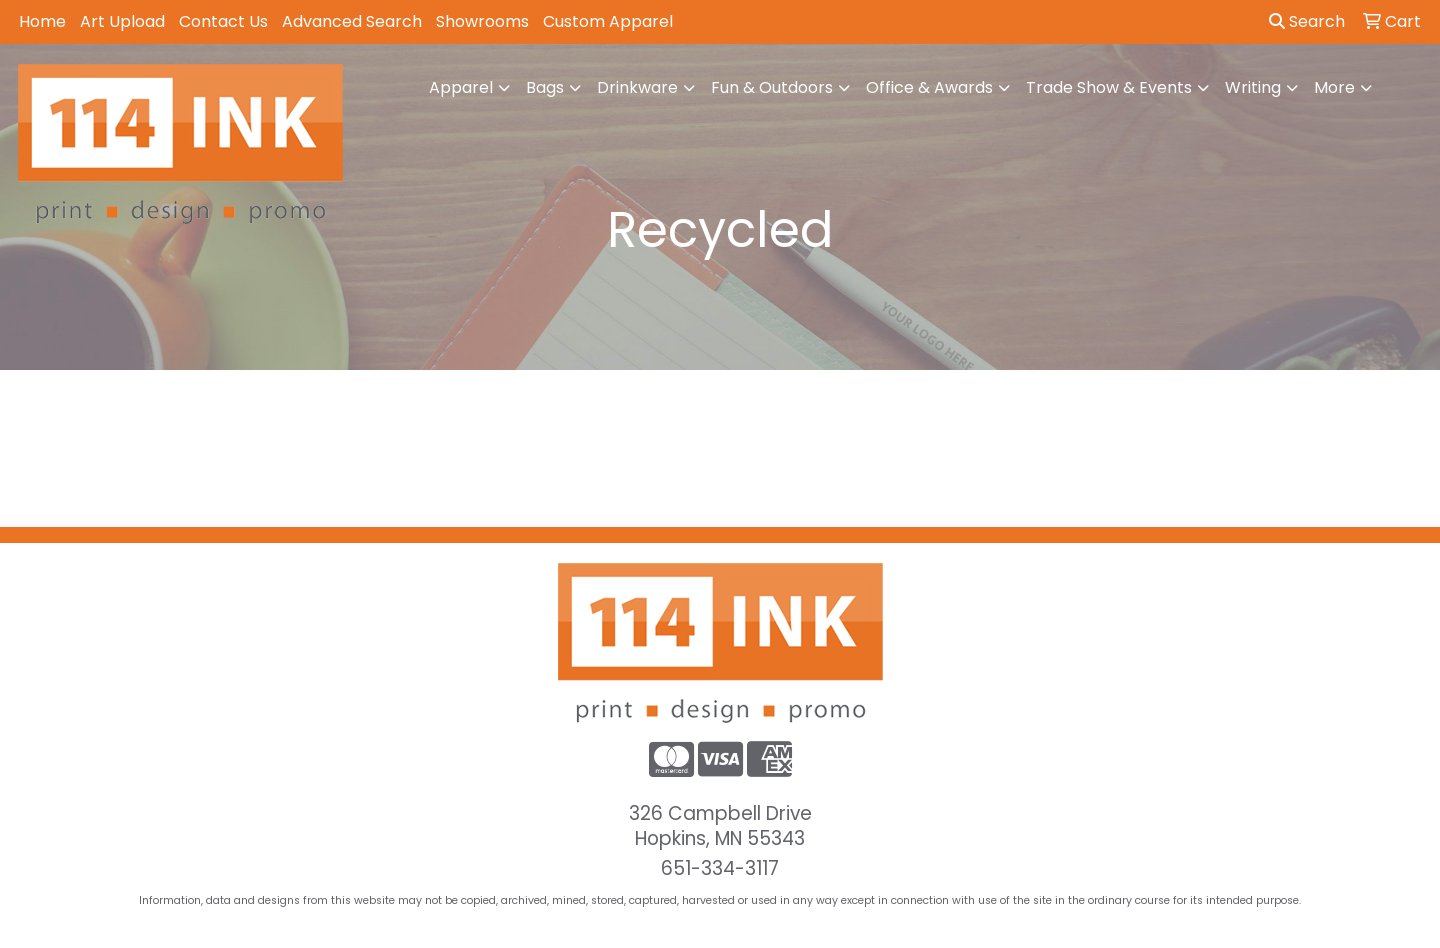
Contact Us (223, 21)
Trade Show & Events (1109, 87)
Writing (1253, 87)
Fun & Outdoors (772, 87)
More (1334, 87)
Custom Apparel (608, 21)
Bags (545, 87)
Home (42, 21)
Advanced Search (352, 21)
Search (1307, 21)
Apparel (461, 87)
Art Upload (122, 21)
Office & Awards (929, 87)
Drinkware (637, 87)
